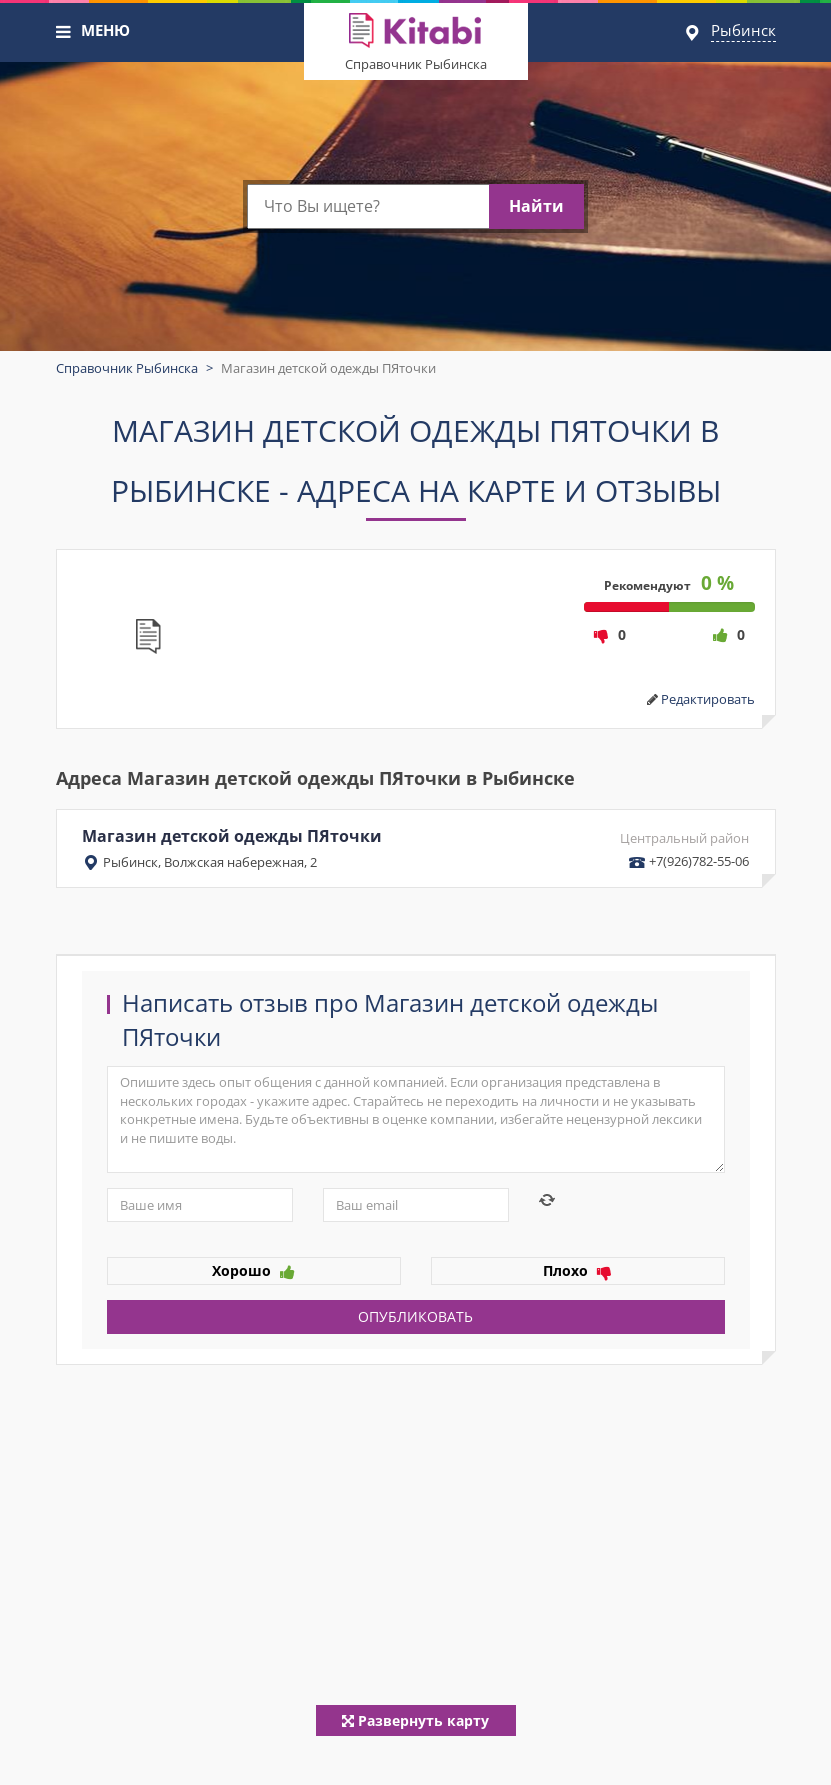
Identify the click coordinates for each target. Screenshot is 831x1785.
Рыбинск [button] (743, 30)
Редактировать (708, 699)
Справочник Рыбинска (416, 64)
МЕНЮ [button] (105, 30)
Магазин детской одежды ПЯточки (416, 848)
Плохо (577, 1270)
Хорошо (253, 1270)
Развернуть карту (415, 1720)
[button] (64, 32)
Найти (536, 206)
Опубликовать (415, 1316)
